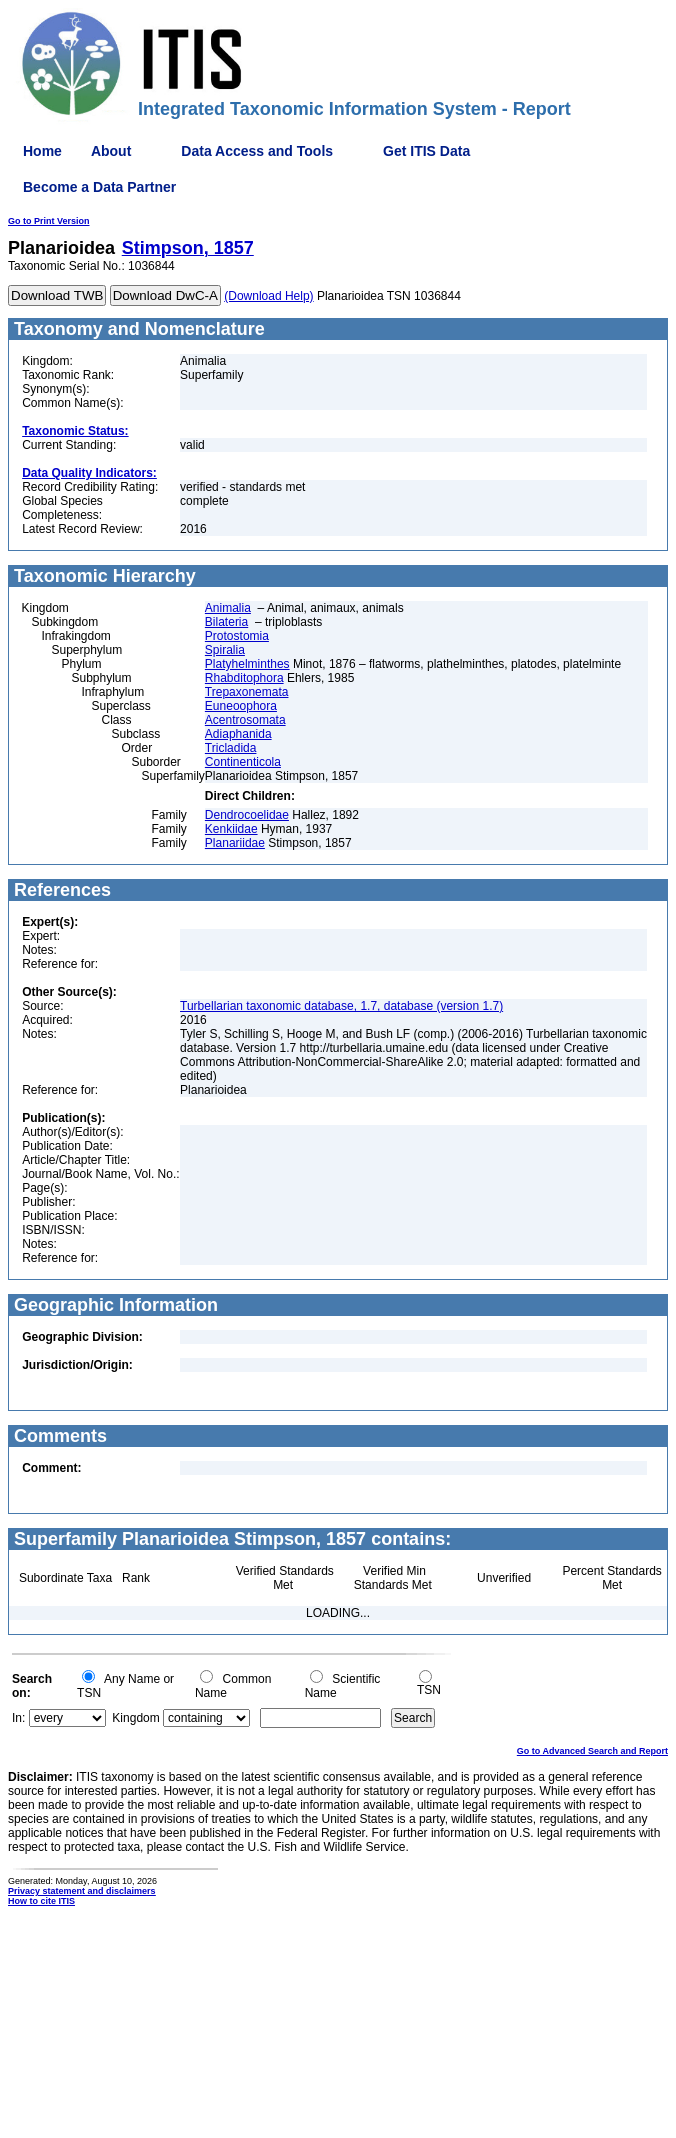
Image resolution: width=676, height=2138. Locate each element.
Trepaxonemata (247, 692)
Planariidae (235, 843)
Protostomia (237, 636)
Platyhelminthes (247, 664)
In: (18, 1718)
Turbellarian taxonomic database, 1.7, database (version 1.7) (341, 1006)
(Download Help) (268, 296)
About (111, 151)
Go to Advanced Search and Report (592, 1751)
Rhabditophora (244, 678)
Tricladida (231, 748)
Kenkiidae (231, 829)
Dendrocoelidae (247, 815)
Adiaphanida (238, 734)
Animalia (228, 608)
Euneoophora (241, 706)
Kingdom (135, 1718)
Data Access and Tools (257, 151)
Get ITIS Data (426, 151)
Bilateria (226, 622)
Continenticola (243, 762)
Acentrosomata (245, 720)
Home (42, 151)
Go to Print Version (49, 221)
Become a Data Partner (99, 187)
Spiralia (225, 650)
